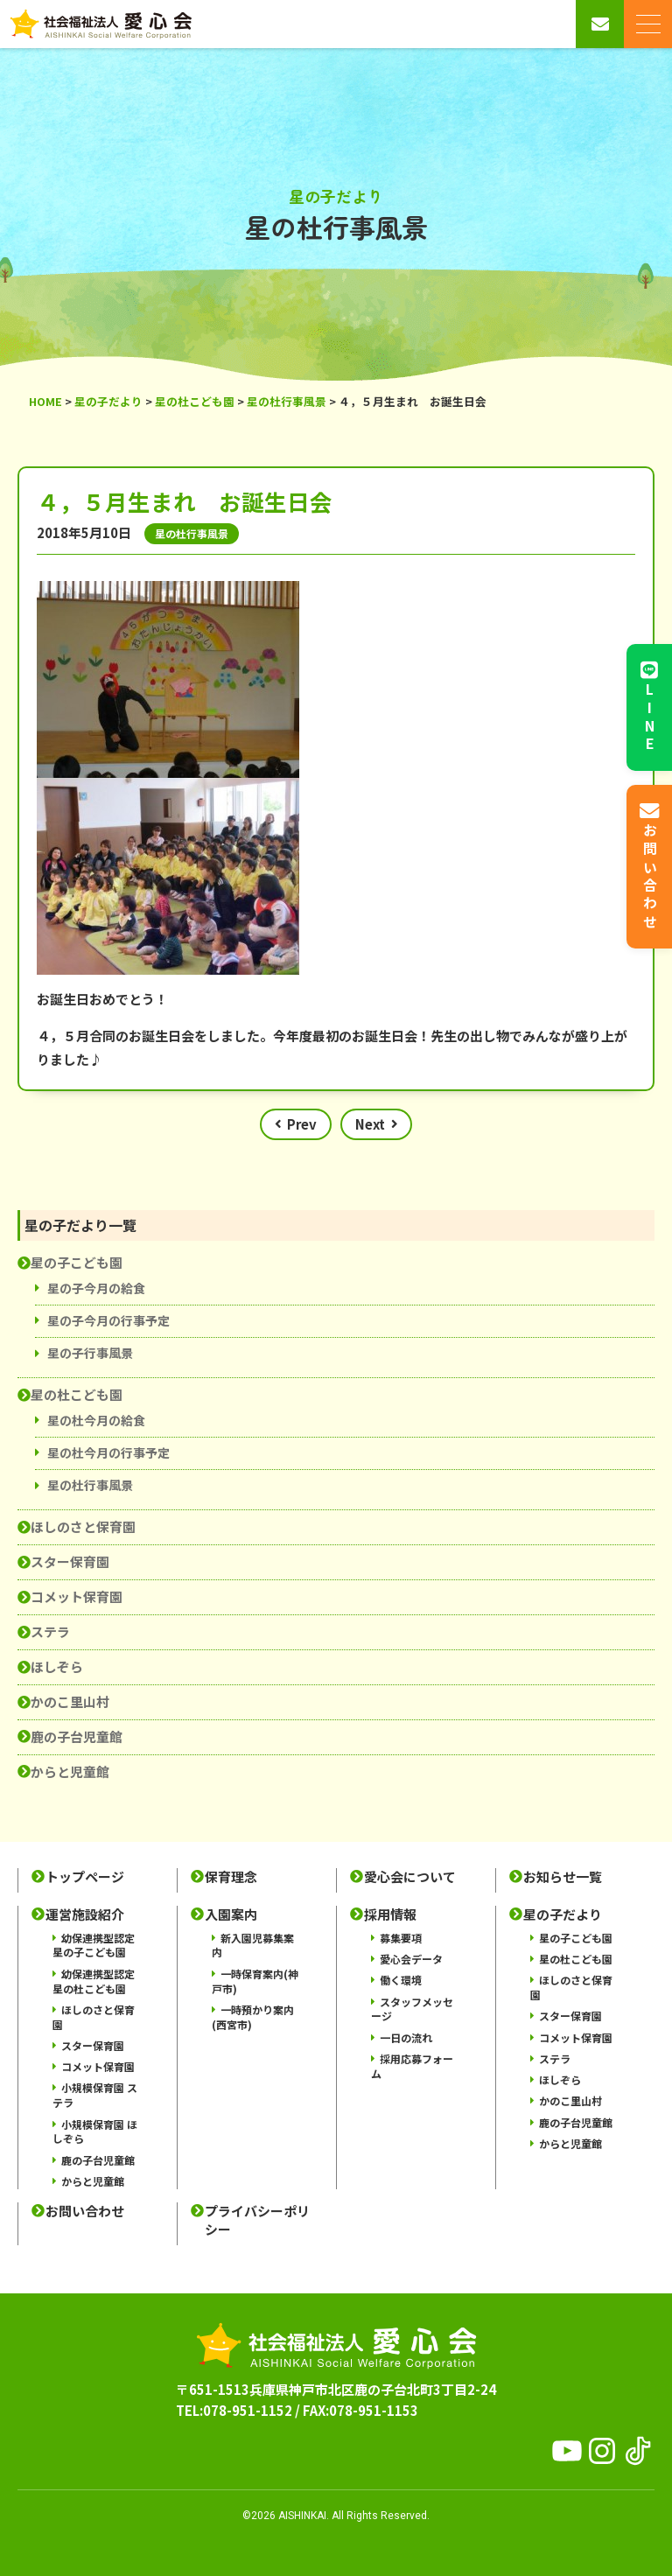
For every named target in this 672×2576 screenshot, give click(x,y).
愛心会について (410, 1877)
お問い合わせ (85, 2211)
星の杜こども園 (76, 1394)
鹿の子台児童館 (76, 1736)
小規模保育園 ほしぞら (94, 2131)
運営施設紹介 (85, 1914)
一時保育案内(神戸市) (255, 1981)
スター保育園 (70, 1561)
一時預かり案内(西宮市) (253, 2017)
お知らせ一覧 (562, 1877)
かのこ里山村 (70, 1701)
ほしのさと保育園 (83, 1526)
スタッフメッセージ (412, 2009)
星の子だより (562, 1914)
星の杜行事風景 (90, 1485)
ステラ (50, 1631)
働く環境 (401, 1979)
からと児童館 (70, 1771)
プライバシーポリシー (257, 2220)
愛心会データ (411, 1958)
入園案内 (231, 1914)
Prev (302, 1124)
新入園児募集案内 (253, 1945)
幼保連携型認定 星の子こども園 (93, 1945)
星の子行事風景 (90, 1353)
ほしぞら (57, 1666)
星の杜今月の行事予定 (108, 1452)
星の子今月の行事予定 (108, 1320)
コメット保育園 (76, 1596)
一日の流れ (406, 2037)
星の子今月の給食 (96, 1288)
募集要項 (401, 1937)
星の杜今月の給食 (96, 1420)
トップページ (85, 1877)
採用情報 (390, 1914)
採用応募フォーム (412, 2066)
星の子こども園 (76, 1262)
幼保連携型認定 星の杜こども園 (93, 1981)
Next (370, 1124)
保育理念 (231, 1877)
